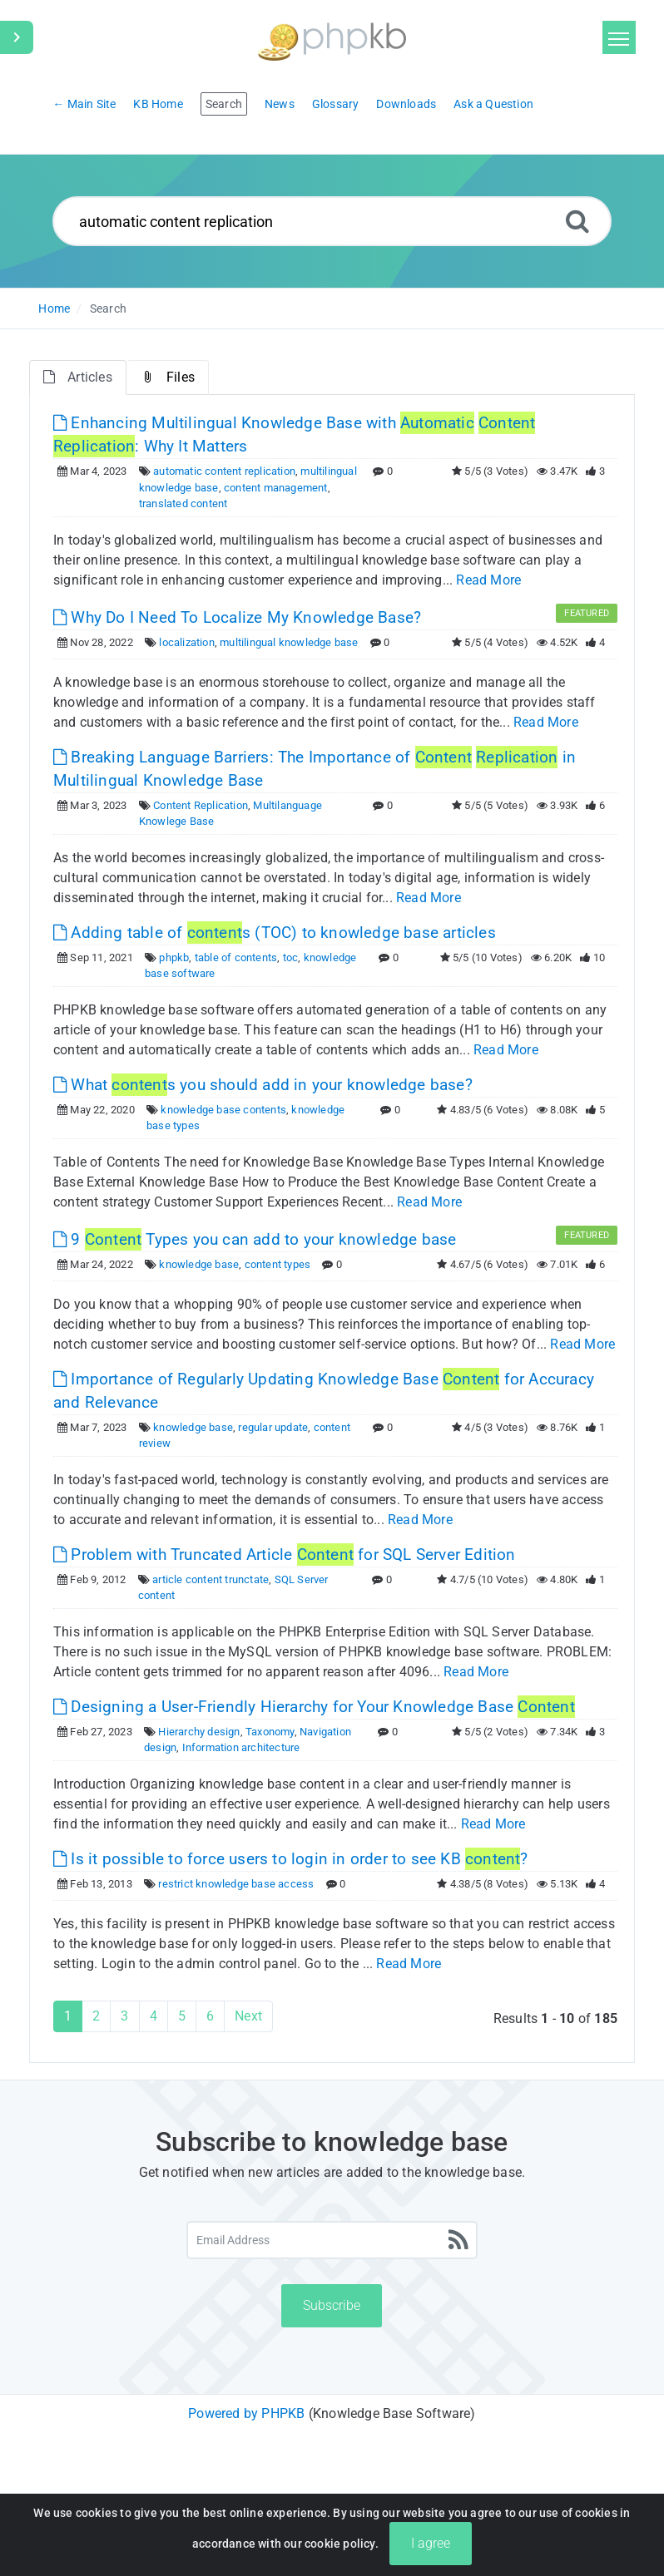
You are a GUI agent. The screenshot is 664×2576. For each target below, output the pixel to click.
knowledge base (199, 1264)
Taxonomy (270, 1731)
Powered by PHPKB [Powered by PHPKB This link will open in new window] (246, 2413)
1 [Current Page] (68, 2016)
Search (108, 308)
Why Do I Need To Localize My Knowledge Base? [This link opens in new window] (237, 617)
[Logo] (332, 39)
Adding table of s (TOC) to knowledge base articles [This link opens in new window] (274, 932)
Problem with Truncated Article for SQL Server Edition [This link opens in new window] (284, 1554)
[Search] (577, 220)
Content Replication (200, 805)
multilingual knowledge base (289, 642)
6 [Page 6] (210, 2016)
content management (276, 487)
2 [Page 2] (96, 2016)
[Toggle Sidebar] (16, 37)
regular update (273, 1427)
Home (54, 308)
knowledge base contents (223, 1109)
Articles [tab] (77, 377)
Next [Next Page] (248, 2016)
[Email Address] (331, 2240)
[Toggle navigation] (619, 37)
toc (291, 957)
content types (278, 1264)
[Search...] (331, 221)
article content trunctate (210, 1579)
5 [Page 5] (182, 2016)
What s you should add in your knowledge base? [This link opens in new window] (263, 1084)
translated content (183, 503)
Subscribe (331, 2305)
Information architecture (241, 1747)
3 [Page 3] (124, 2016)
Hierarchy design (199, 1731)
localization (186, 642)
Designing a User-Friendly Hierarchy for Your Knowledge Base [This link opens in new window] (314, 1706)
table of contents (236, 957)
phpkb (174, 957)
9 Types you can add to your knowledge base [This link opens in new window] (254, 1239)
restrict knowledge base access (236, 1884)
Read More (488, 580)
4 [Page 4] (153, 2016)
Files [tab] (168, 377)
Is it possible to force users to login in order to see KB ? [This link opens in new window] (290, 1858)
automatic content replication (224, 471)
